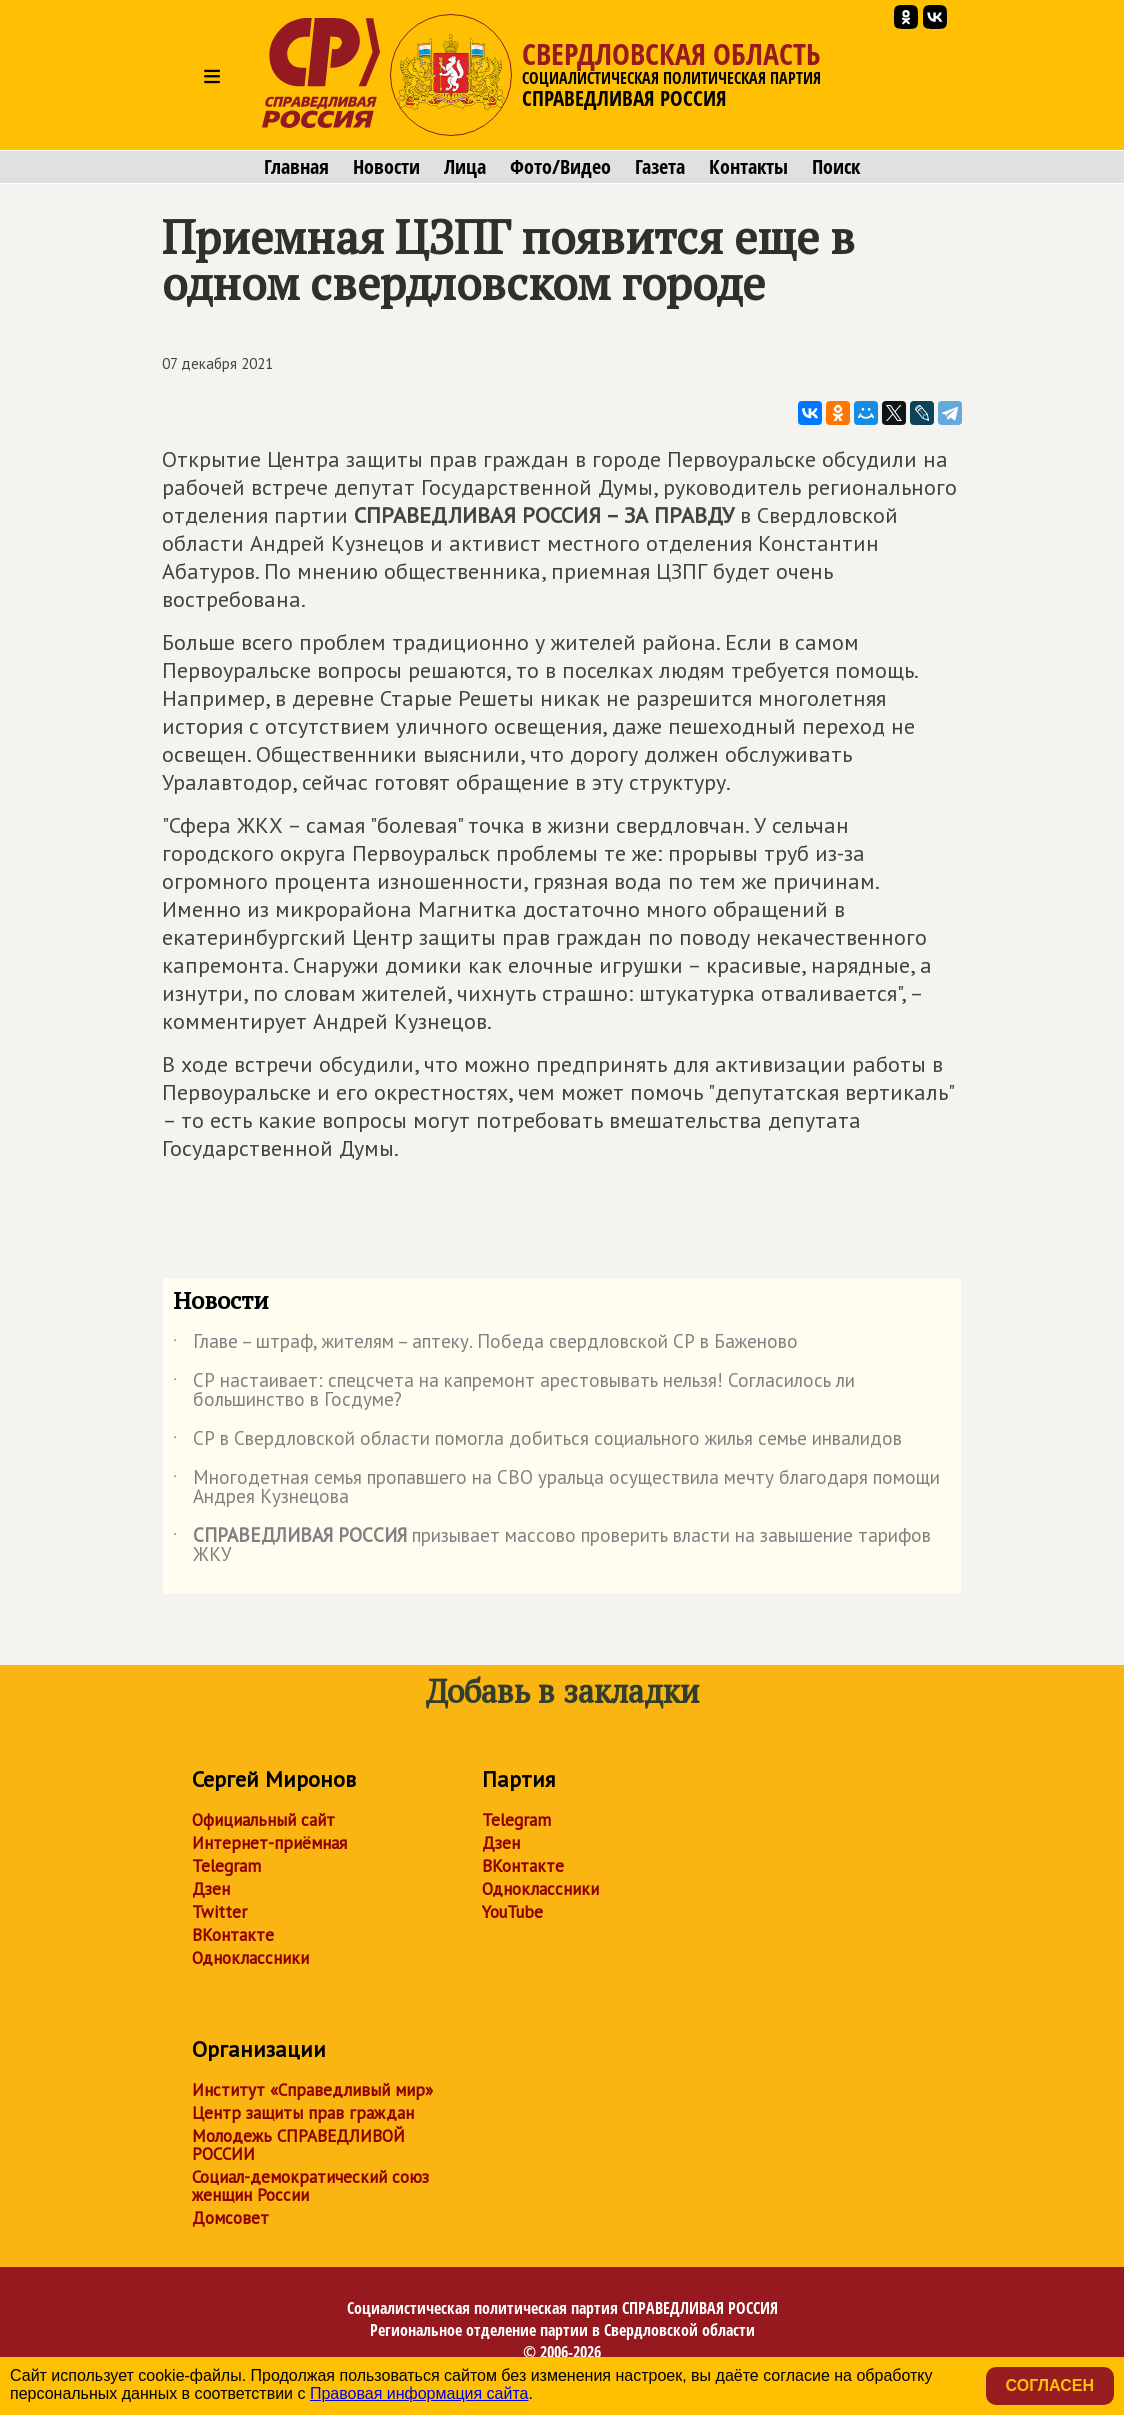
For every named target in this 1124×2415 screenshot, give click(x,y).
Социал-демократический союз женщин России (310, 2186)
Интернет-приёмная (269, 1843)
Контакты (748, 167)
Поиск (836, 167)
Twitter (219, 1912)
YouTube (512, 1912)
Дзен (211, 1889)
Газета (660, 167)
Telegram (226, 1866)
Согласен (1050, 2385)
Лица (465, 167)
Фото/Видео (560, 167)
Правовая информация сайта (419, 2393)
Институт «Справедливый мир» (312, 2090)
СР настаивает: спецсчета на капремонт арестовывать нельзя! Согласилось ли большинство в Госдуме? (514, 1391)
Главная (296, 167)
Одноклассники (250, 1958)
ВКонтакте (233, 1935)
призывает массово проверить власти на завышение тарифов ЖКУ (552, 1546)
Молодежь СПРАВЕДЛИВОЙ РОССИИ (298, 2145)
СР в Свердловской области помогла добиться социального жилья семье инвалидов (537, 1442)
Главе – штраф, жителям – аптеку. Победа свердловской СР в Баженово (485, 1345)
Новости (386, 167)
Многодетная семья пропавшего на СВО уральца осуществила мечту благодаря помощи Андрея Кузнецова (556, 1488)
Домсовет (230, 2218)
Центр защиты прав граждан (303, 2113)
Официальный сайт (263, 1820)
